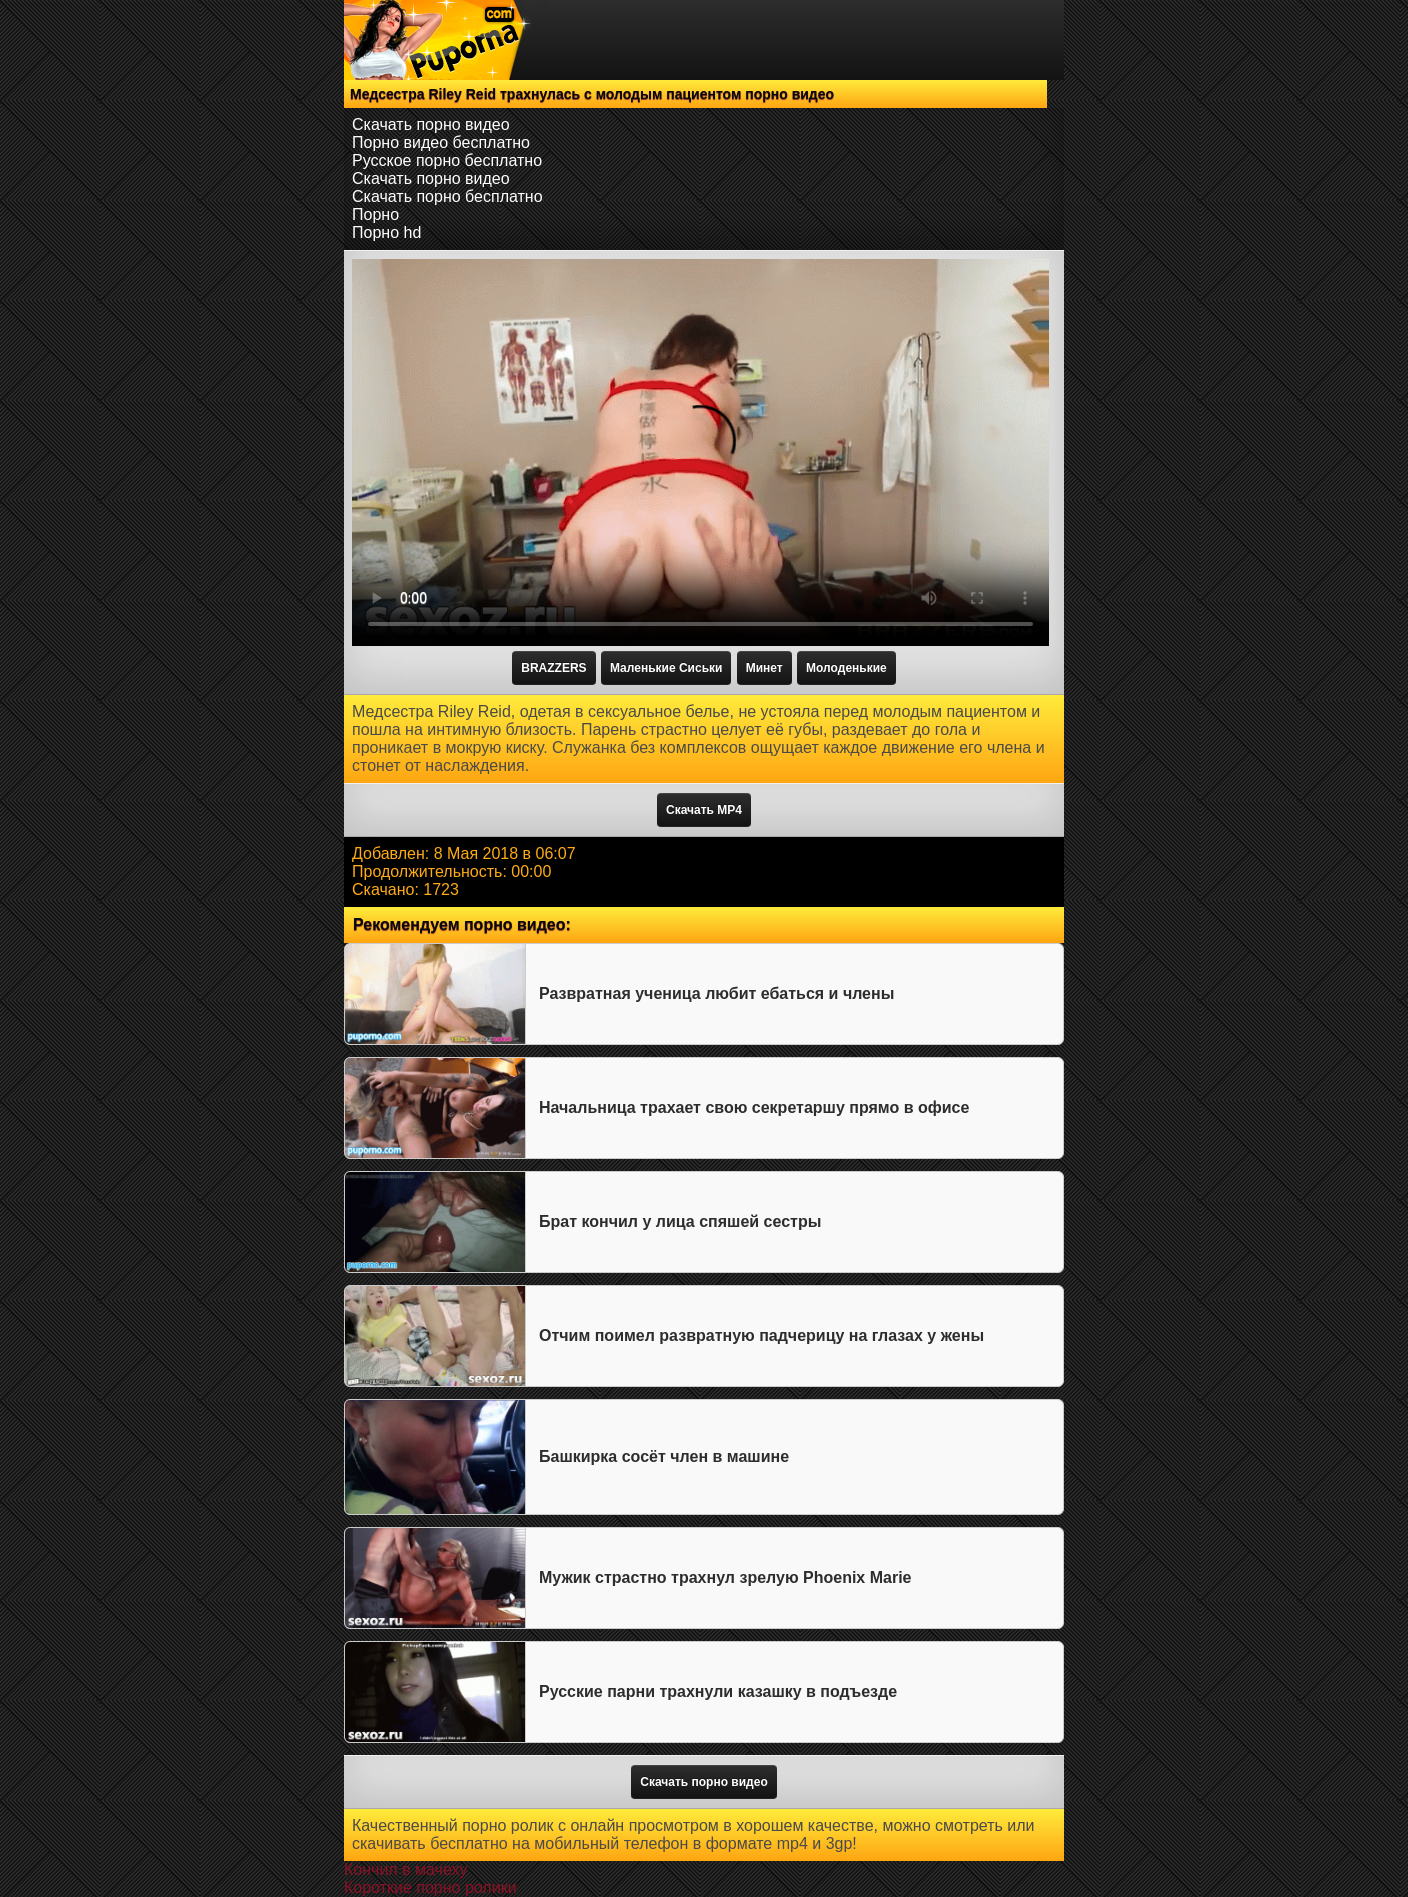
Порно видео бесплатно (441, 142)
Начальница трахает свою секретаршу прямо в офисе (754, 1107)
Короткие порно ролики (430, 1887)
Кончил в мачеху (405, 1869)
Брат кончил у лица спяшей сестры (680, 1221)
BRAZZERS (553, 668)
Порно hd (386, 232)
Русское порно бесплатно (447, 160)
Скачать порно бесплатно (447, 196)
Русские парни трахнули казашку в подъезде (718, 1691)
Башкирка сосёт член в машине (664, 1456)
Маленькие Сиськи (666, 668)
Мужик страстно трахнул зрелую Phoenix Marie (725, 1577)
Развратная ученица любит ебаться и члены (716, 993)
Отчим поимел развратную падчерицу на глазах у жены (761, 1335)
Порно (375, 214)
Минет (764, 668)
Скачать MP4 (704, 810)
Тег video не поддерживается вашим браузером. (700, 452)
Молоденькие (846, 668)
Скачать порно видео (431, 124)
